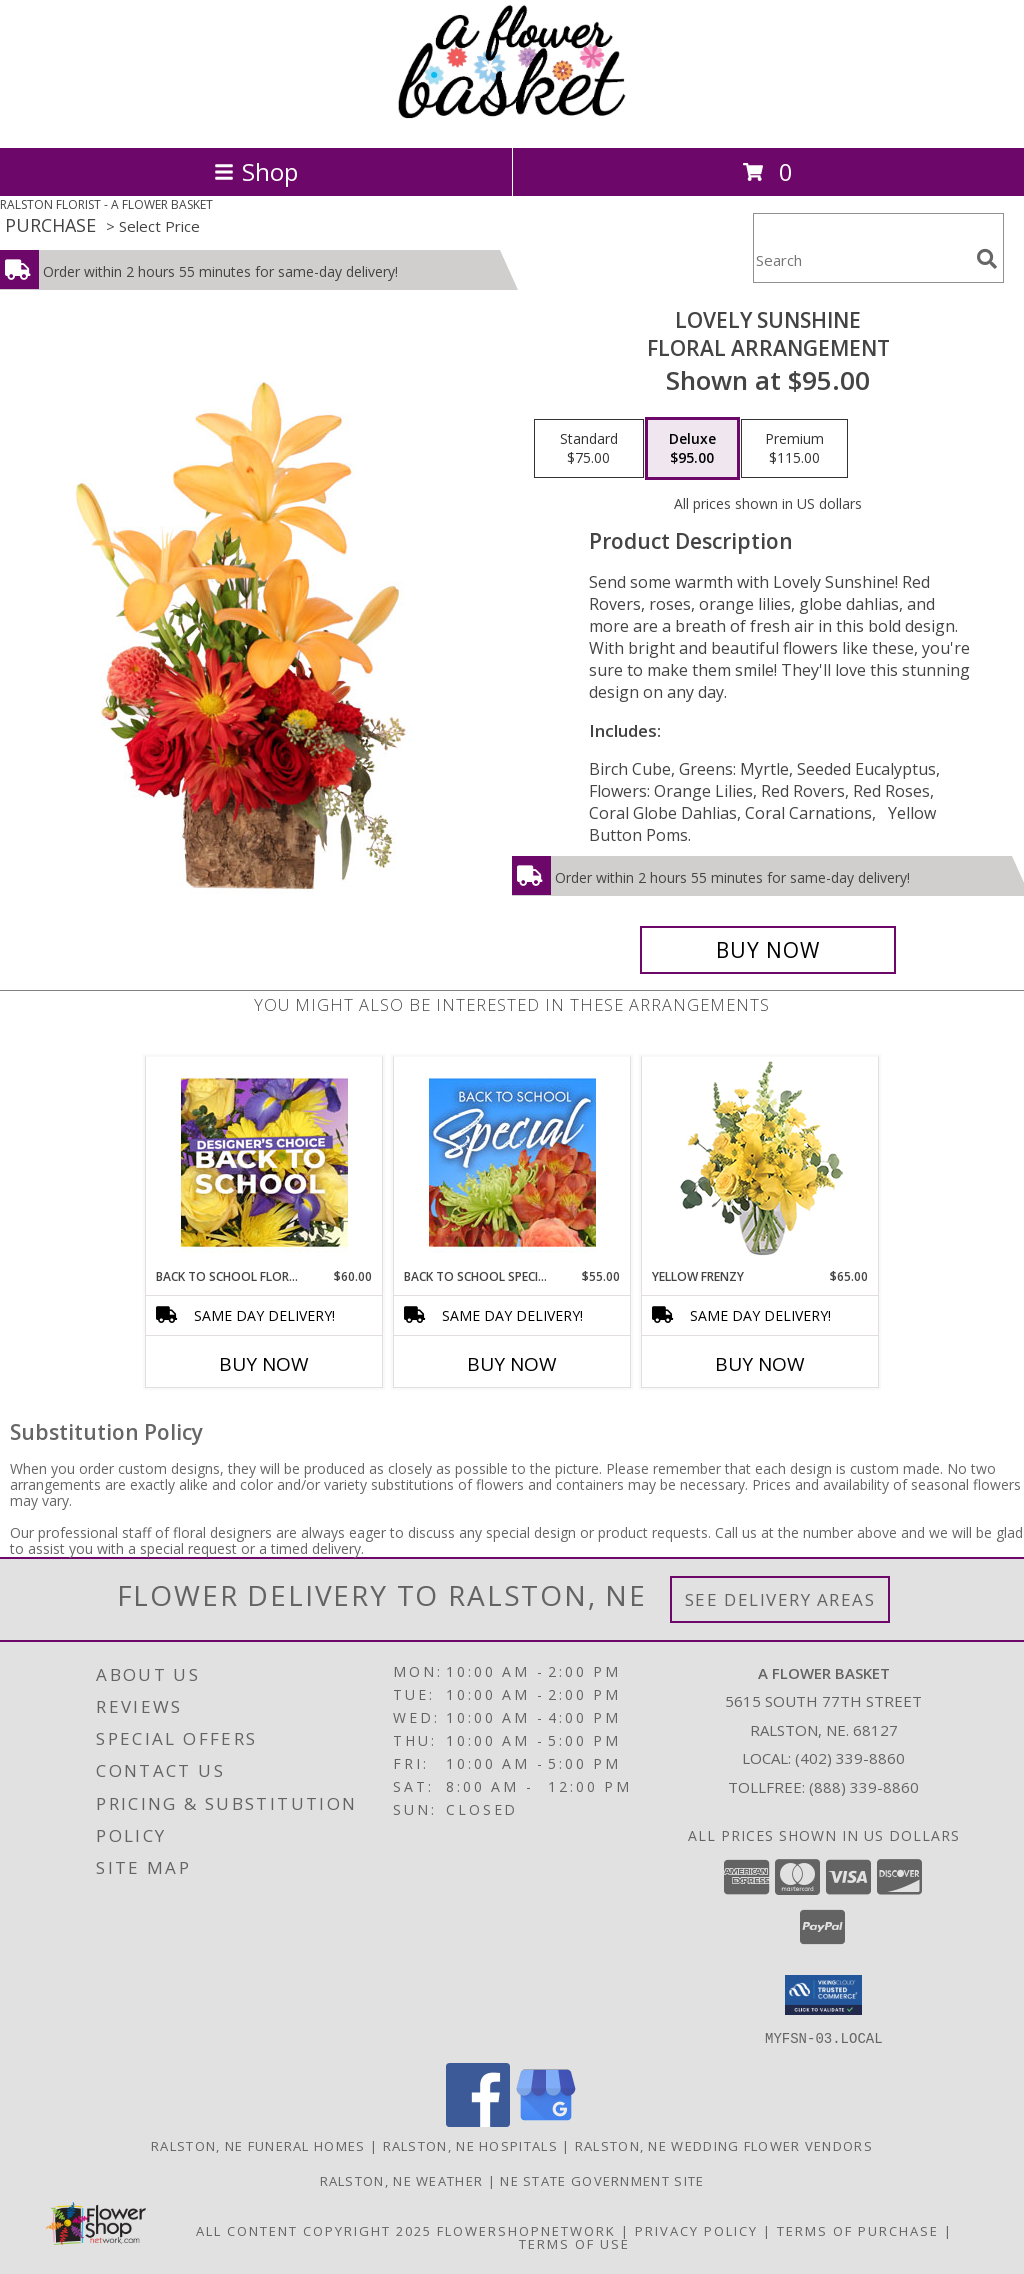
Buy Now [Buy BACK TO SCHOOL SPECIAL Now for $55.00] (512, 1364)
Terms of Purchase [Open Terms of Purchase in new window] (858, 2230)
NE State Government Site (602, 2180)
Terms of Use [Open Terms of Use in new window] (574, 2243)
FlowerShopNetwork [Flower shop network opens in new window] (526, 2230)
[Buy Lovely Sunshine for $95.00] (768, 950)
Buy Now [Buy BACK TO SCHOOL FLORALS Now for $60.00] (264, 1364)
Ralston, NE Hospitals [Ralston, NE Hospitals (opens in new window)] (470, 2145)
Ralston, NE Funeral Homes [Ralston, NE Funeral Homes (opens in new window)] (258, 2145)
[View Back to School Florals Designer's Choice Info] (264, 1162)
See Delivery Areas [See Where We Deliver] (780, 1599)
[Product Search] (861, 260)
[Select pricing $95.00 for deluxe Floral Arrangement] (692, 449)
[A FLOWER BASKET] (512, 118)
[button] (823, 1995)
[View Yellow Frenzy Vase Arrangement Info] (760, 1162)
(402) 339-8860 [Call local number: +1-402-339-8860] (850, 1758)
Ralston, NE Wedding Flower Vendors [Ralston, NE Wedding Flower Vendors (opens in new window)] (724, 2145)
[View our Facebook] (478, 2120)
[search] (987, 259)
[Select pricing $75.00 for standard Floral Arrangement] (589, 449)
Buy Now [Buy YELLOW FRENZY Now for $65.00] (760, 1364)
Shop (256, 171)
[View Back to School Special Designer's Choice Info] (512, 1162)
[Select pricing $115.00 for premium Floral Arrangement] (794, 449)
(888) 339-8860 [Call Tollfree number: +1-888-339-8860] (864, 1787)
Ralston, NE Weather (402, 2180)
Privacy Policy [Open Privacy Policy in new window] (696, 2230)
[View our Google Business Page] (546, 2120)
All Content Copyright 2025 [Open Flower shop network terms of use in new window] (314, 2230)
